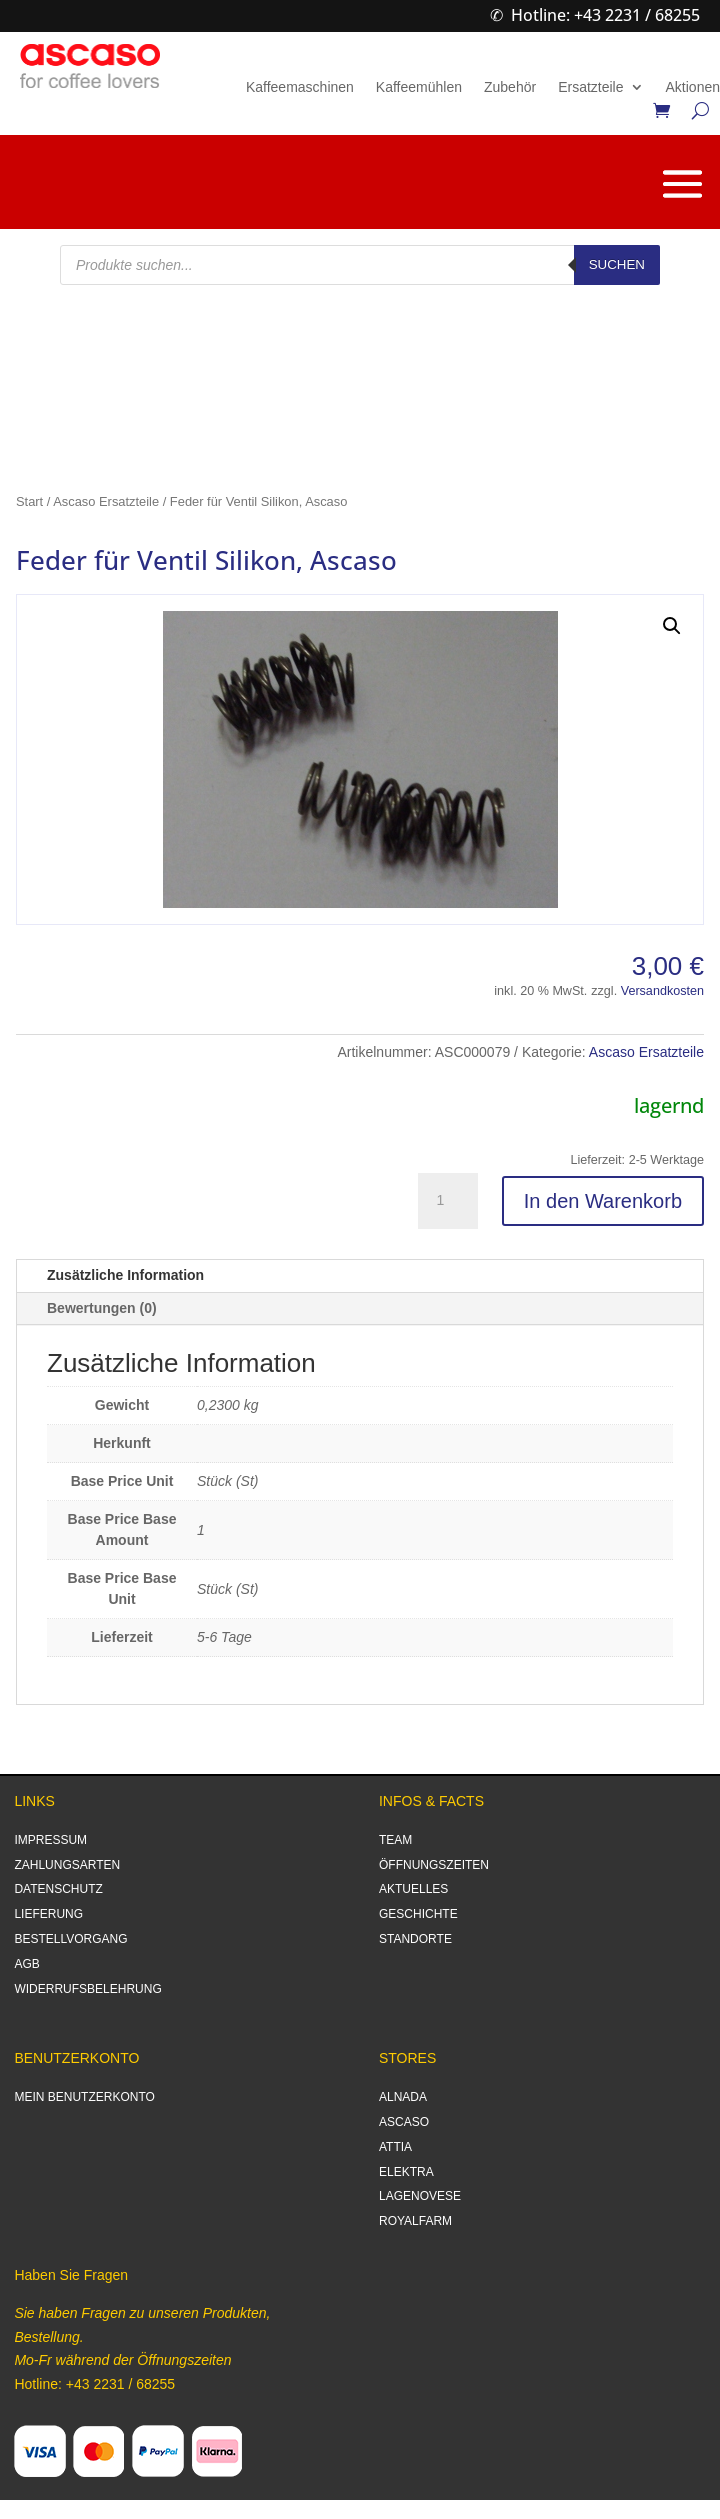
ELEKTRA (406, 2172)
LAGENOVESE (420, 2196)
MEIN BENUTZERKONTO (84, 2097)
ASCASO (404, 2122)
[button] (672, 626)
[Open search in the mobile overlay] (360, 265)
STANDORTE (415, 1939)
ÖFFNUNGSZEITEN (434, 1865)
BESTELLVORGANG (70, 1939)
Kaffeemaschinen (300, 87)
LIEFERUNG (48, 1914)
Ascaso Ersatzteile (106, 501)
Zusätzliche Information (125, 1275)
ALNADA (403, 2097)
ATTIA (395, 2147)
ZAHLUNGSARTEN (67, 1865)
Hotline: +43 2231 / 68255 (605, 15)
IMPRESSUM (50, 1840)
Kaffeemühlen (419, 87)
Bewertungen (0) (102, 1308)
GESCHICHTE (418, 1914)
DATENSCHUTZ (58, 1889)
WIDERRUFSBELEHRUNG (87, 1989)
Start (29, 501)
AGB (26, 1964)
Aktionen (693, 87)
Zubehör (510, 87)
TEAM (395, 1840)
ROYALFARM (415, 2221)
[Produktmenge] (448, 1201)
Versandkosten (662, 991)
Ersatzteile (590, 87)
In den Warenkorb (603, 1201)
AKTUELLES (413, 1889)
